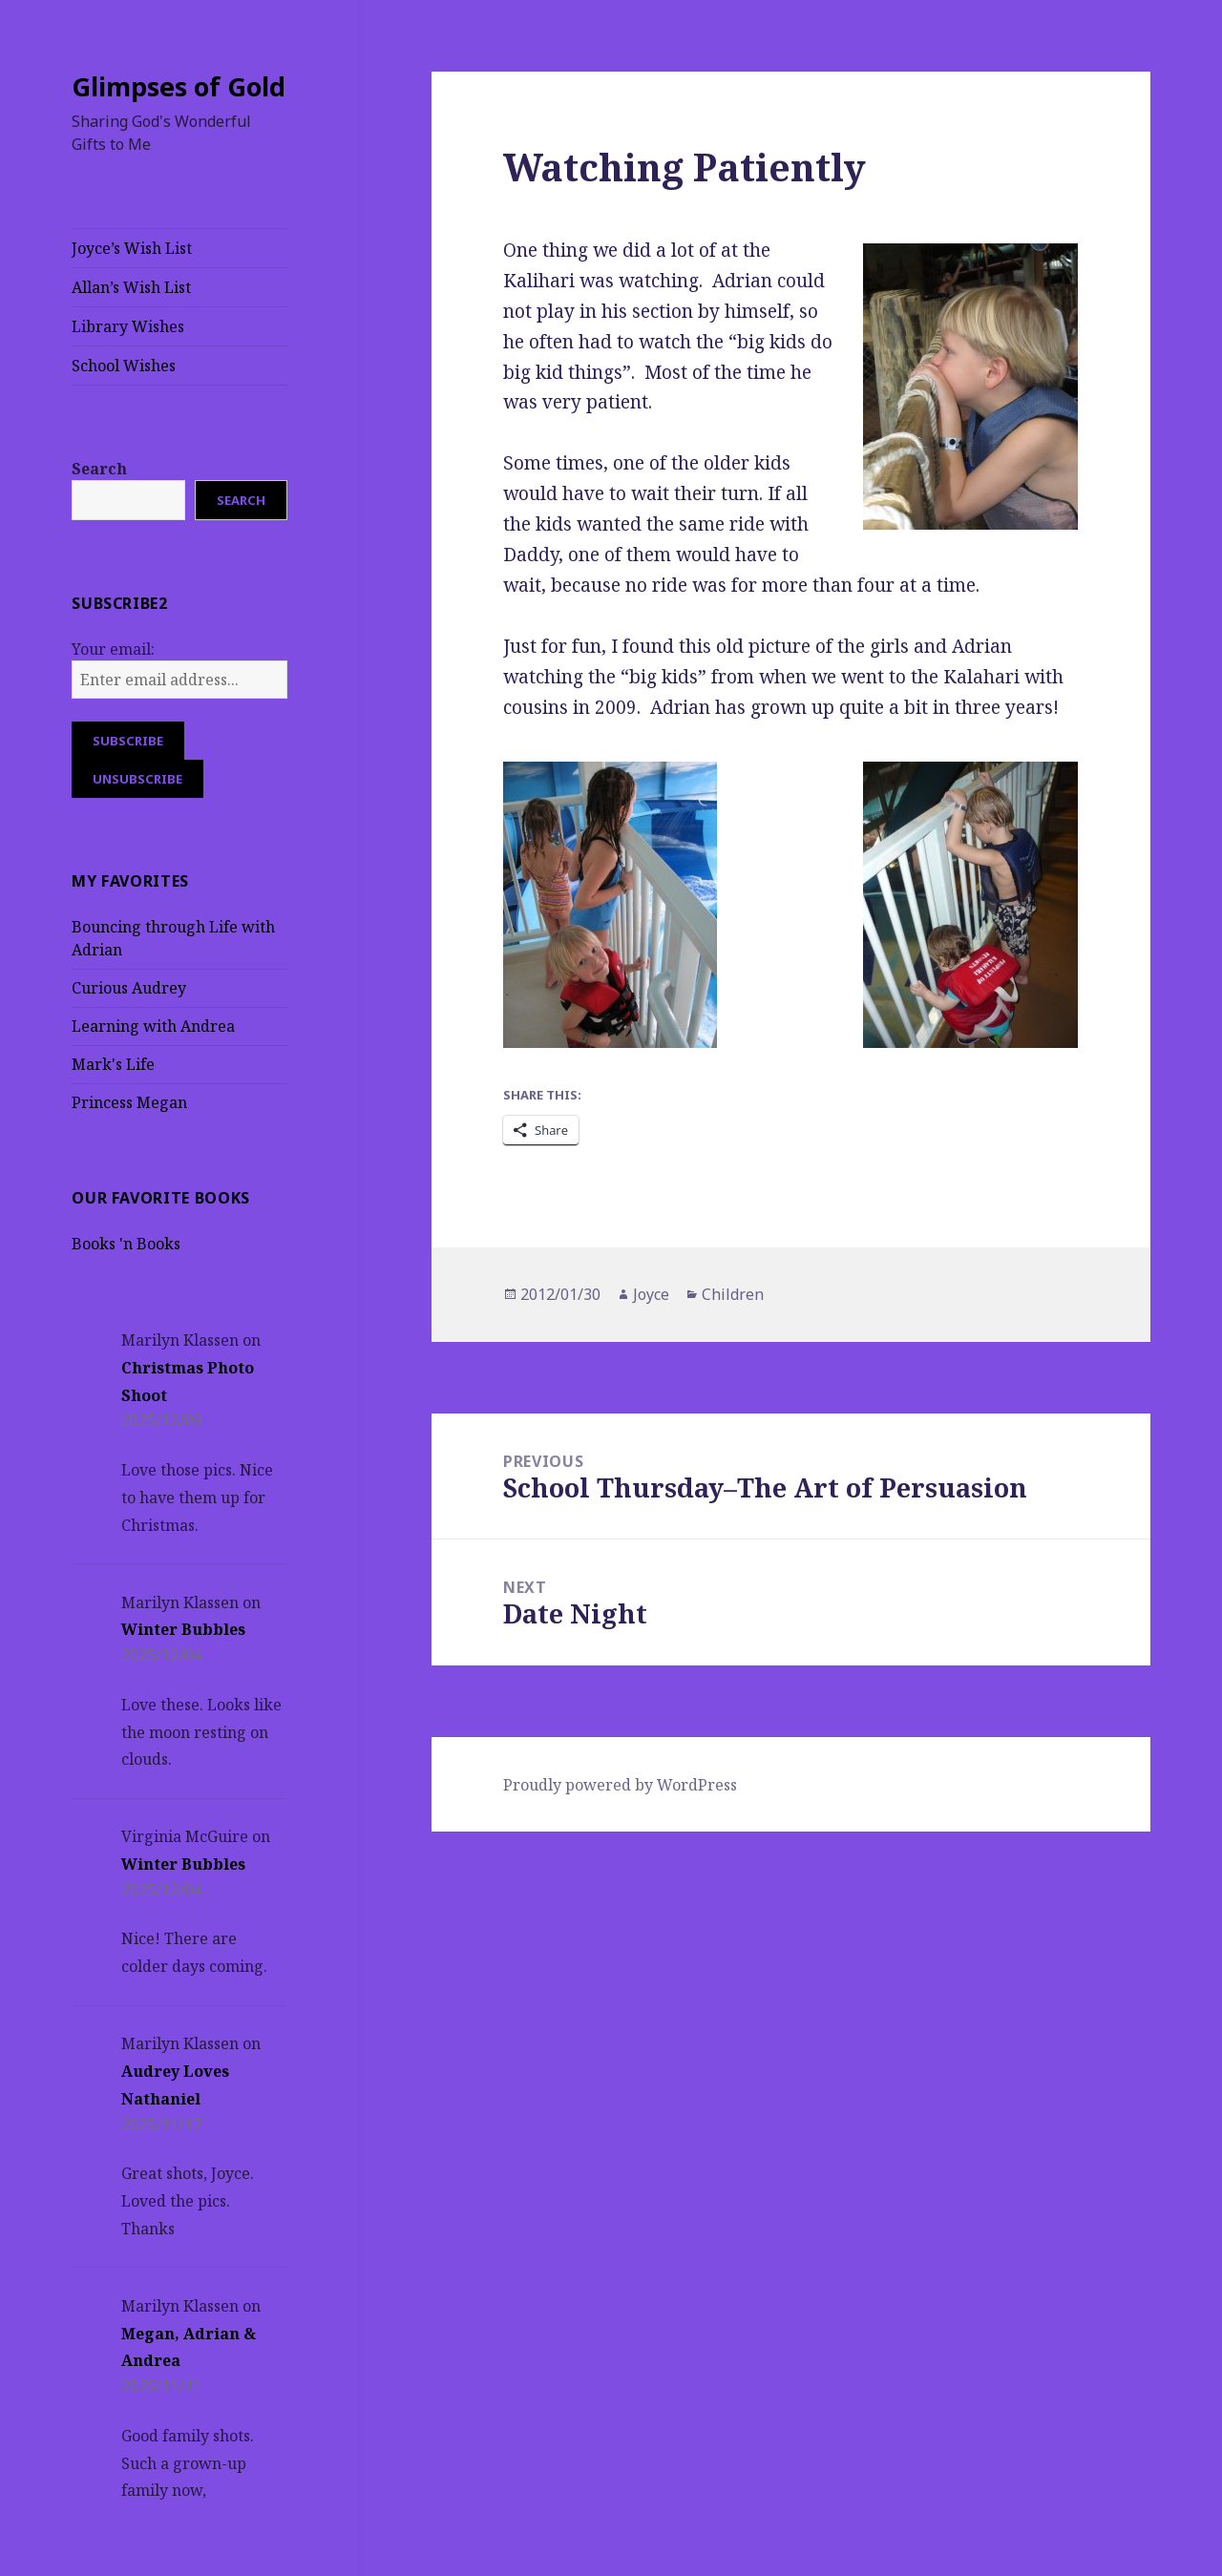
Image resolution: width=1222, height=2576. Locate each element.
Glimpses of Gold (178, 86)
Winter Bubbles (183, 1629)
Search (99, 468)
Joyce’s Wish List (132, 248)
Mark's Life (113, 1064)
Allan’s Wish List (131, 287)
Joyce (651, 1294)
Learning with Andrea (153, 1026)
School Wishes (124, 365)
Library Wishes (128, 326)
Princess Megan (129, 1102)
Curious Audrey (129, 987)
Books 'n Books (126, 1243)
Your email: (113, 649)
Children (733, 1294)
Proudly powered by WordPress (620, 1784)
